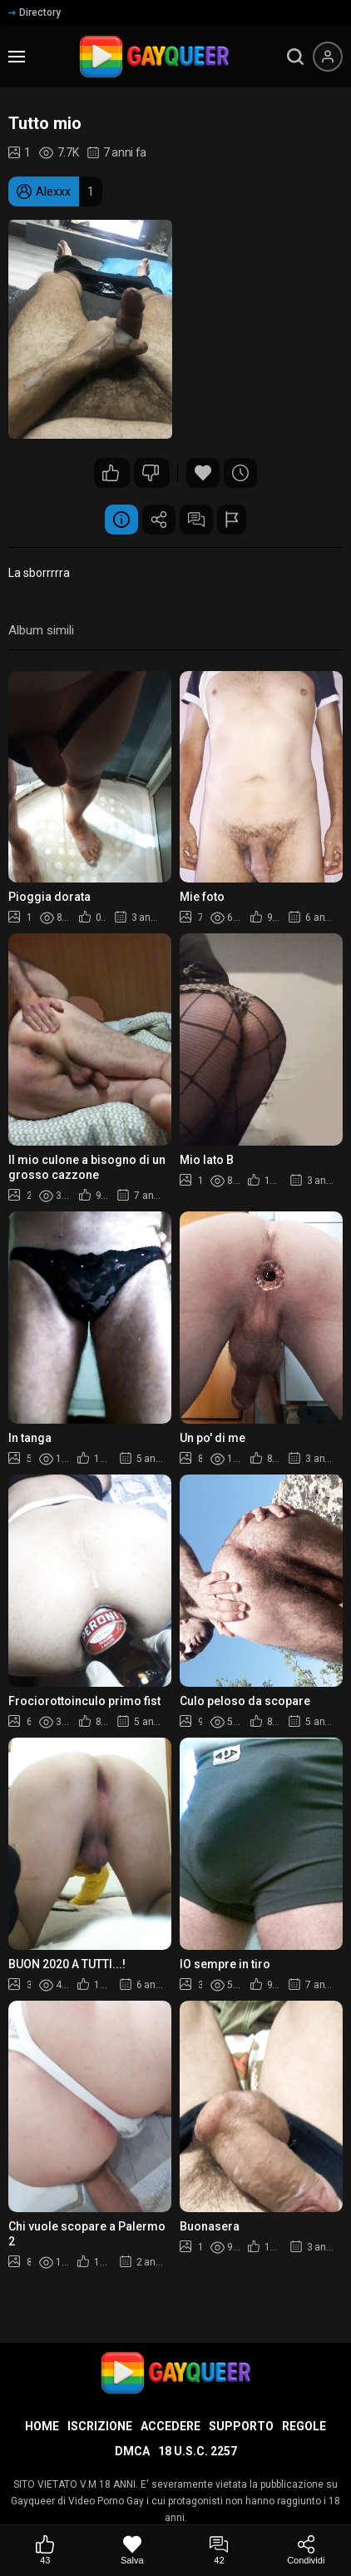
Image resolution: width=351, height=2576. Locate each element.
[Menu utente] (328, 57)
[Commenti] (219, 2550)
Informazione (121, 519)
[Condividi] (306, 2550)
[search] (295, 56)
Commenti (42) (196, 519)
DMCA (132, 2451)
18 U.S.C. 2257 (197, 2451)
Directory (34, 12)
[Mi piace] (45, 2550)
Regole (304, 2426)
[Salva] (133, 2550)
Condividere (159, 519)
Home (42, 2426)
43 (110, 473)
